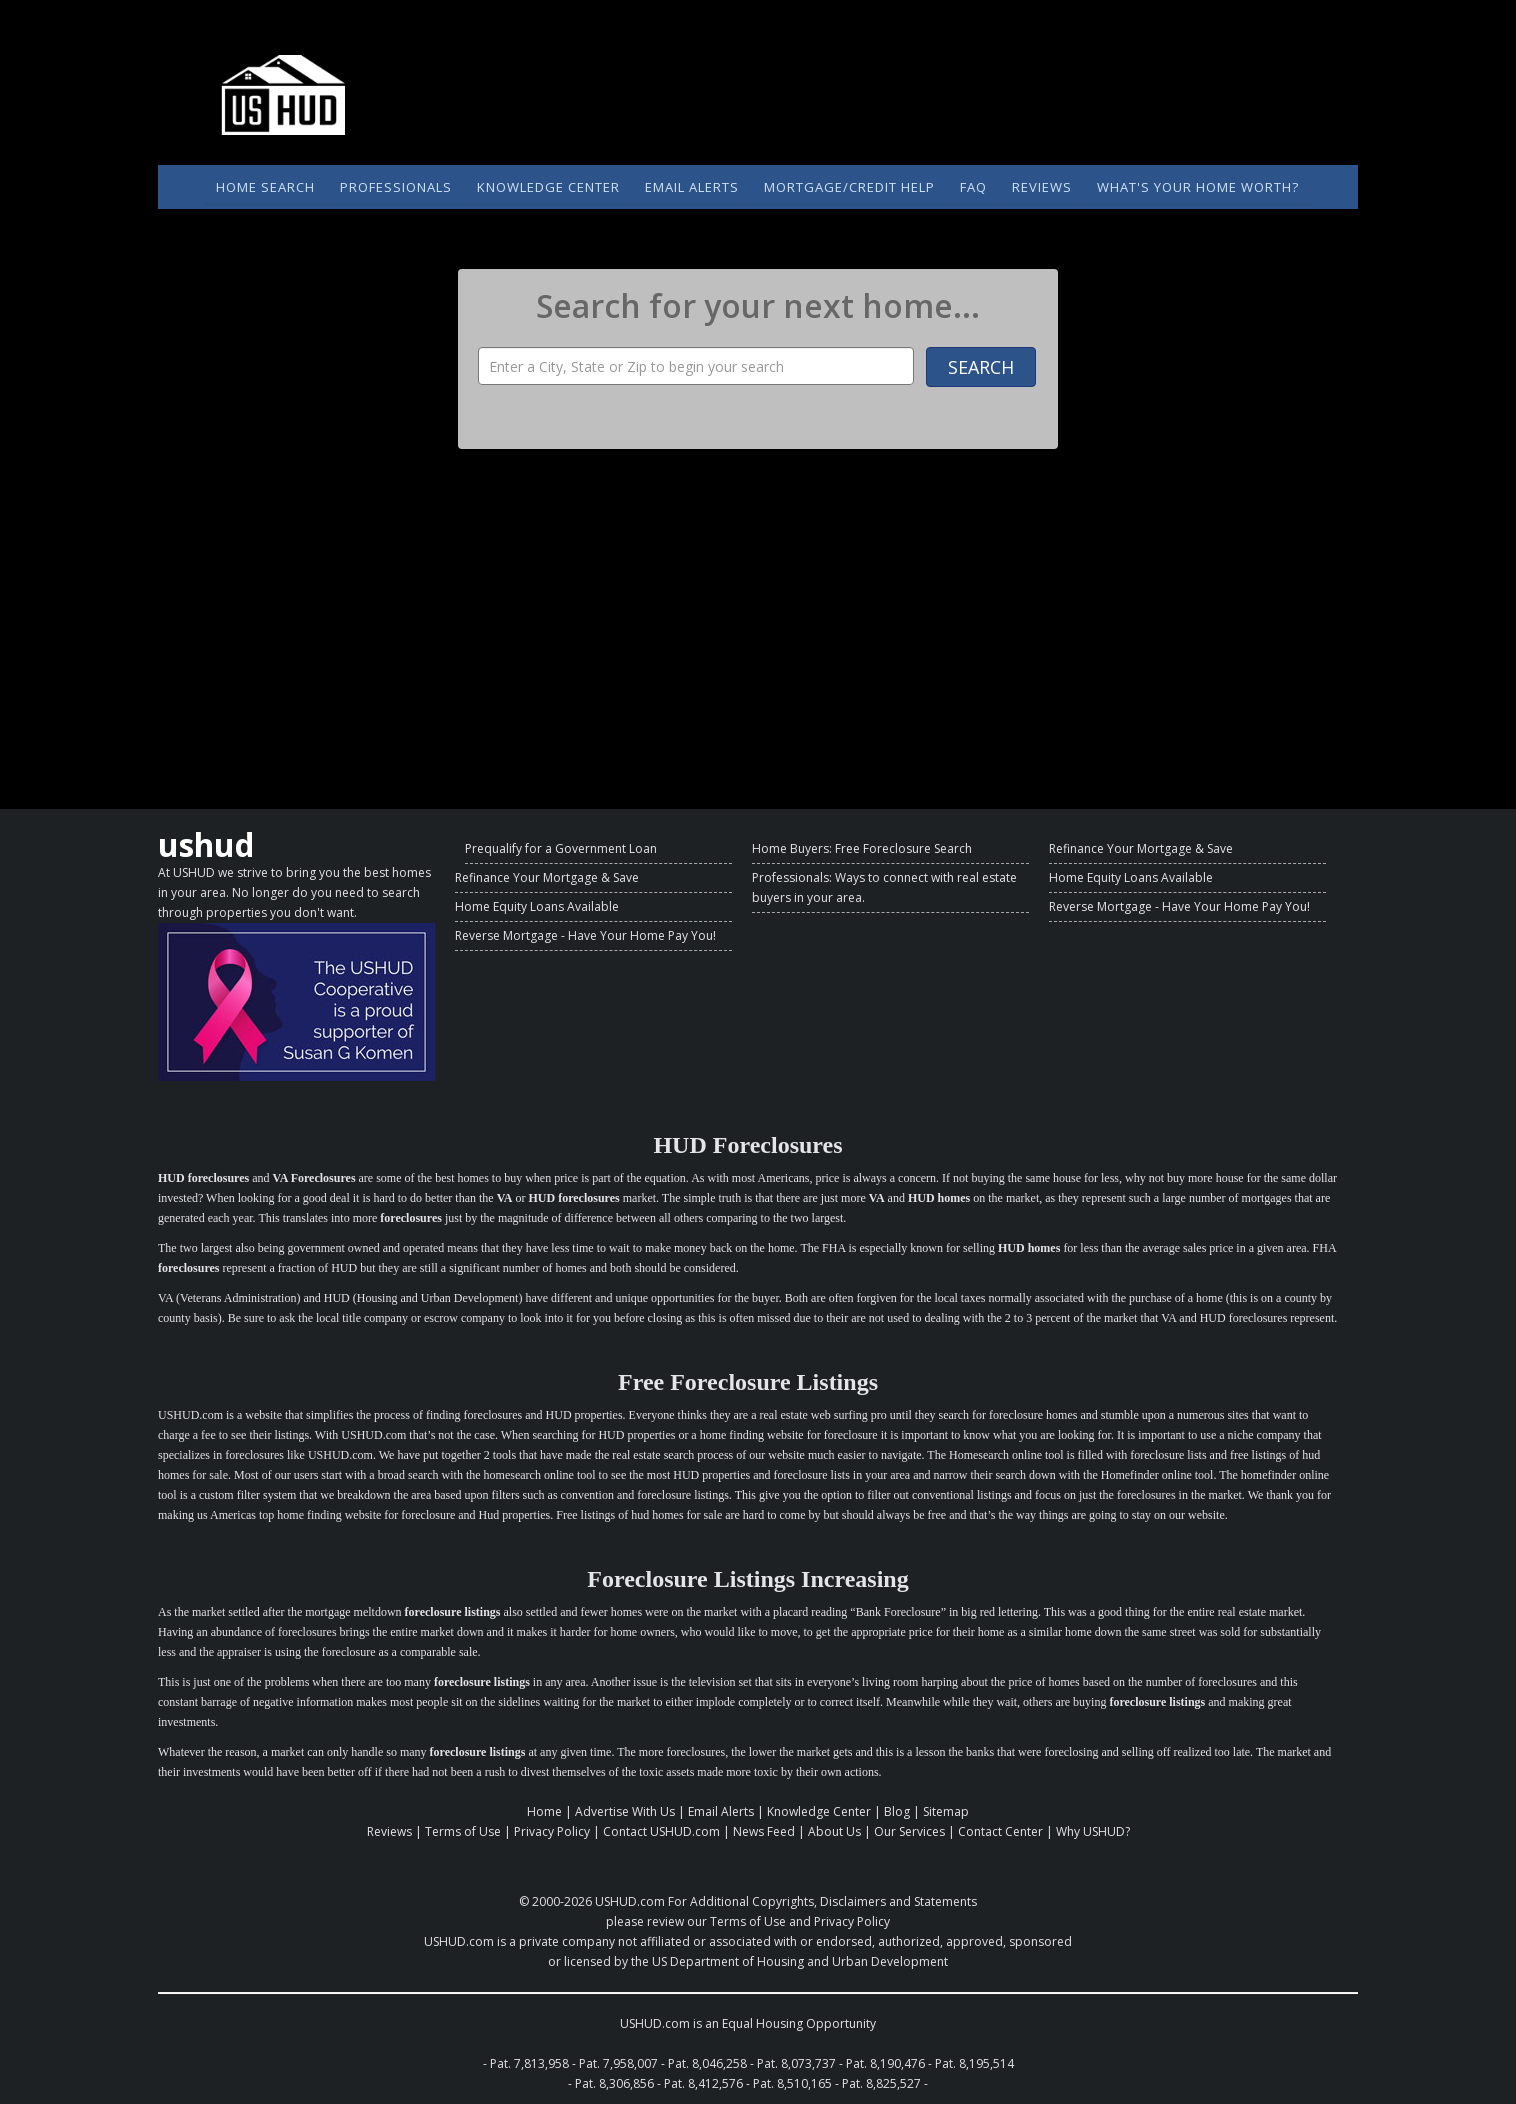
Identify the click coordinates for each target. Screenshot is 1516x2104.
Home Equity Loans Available (537, 906)
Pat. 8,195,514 (974, 2063)
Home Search (265, 187)
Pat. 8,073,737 (796, 2063)
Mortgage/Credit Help (849, 187)
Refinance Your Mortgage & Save (547, 877)
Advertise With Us (625, 1811)
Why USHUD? (1093, 1831)
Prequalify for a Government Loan (561, 848)
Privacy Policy (552, 1831)
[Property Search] (696, 366)
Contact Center (1000, 1831)
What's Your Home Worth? (1198, 187)
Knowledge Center (548, 187)
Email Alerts (692, 187)
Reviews (1042, 187)
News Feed (764, 1831)
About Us (834, 1831)
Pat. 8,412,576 (703, 2083)
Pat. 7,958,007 (618, 2063)
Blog (897, 1811)
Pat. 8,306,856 (614, 2083)
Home (544, 1811)
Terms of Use (463, 1831)
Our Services (909, 1831)
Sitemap (946, 1811)
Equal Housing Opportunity (799, 2023)
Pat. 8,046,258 (707, 2063)
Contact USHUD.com (661, 1831)
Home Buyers (790, 848)
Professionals (396, 187)
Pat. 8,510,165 (792, 2083)
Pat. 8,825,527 (881, 2083)
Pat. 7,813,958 (529, 2063)
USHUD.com (630, 1901)
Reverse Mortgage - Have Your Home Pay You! (585, 935)
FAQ (973, 187)
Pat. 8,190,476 (885, 2063)
